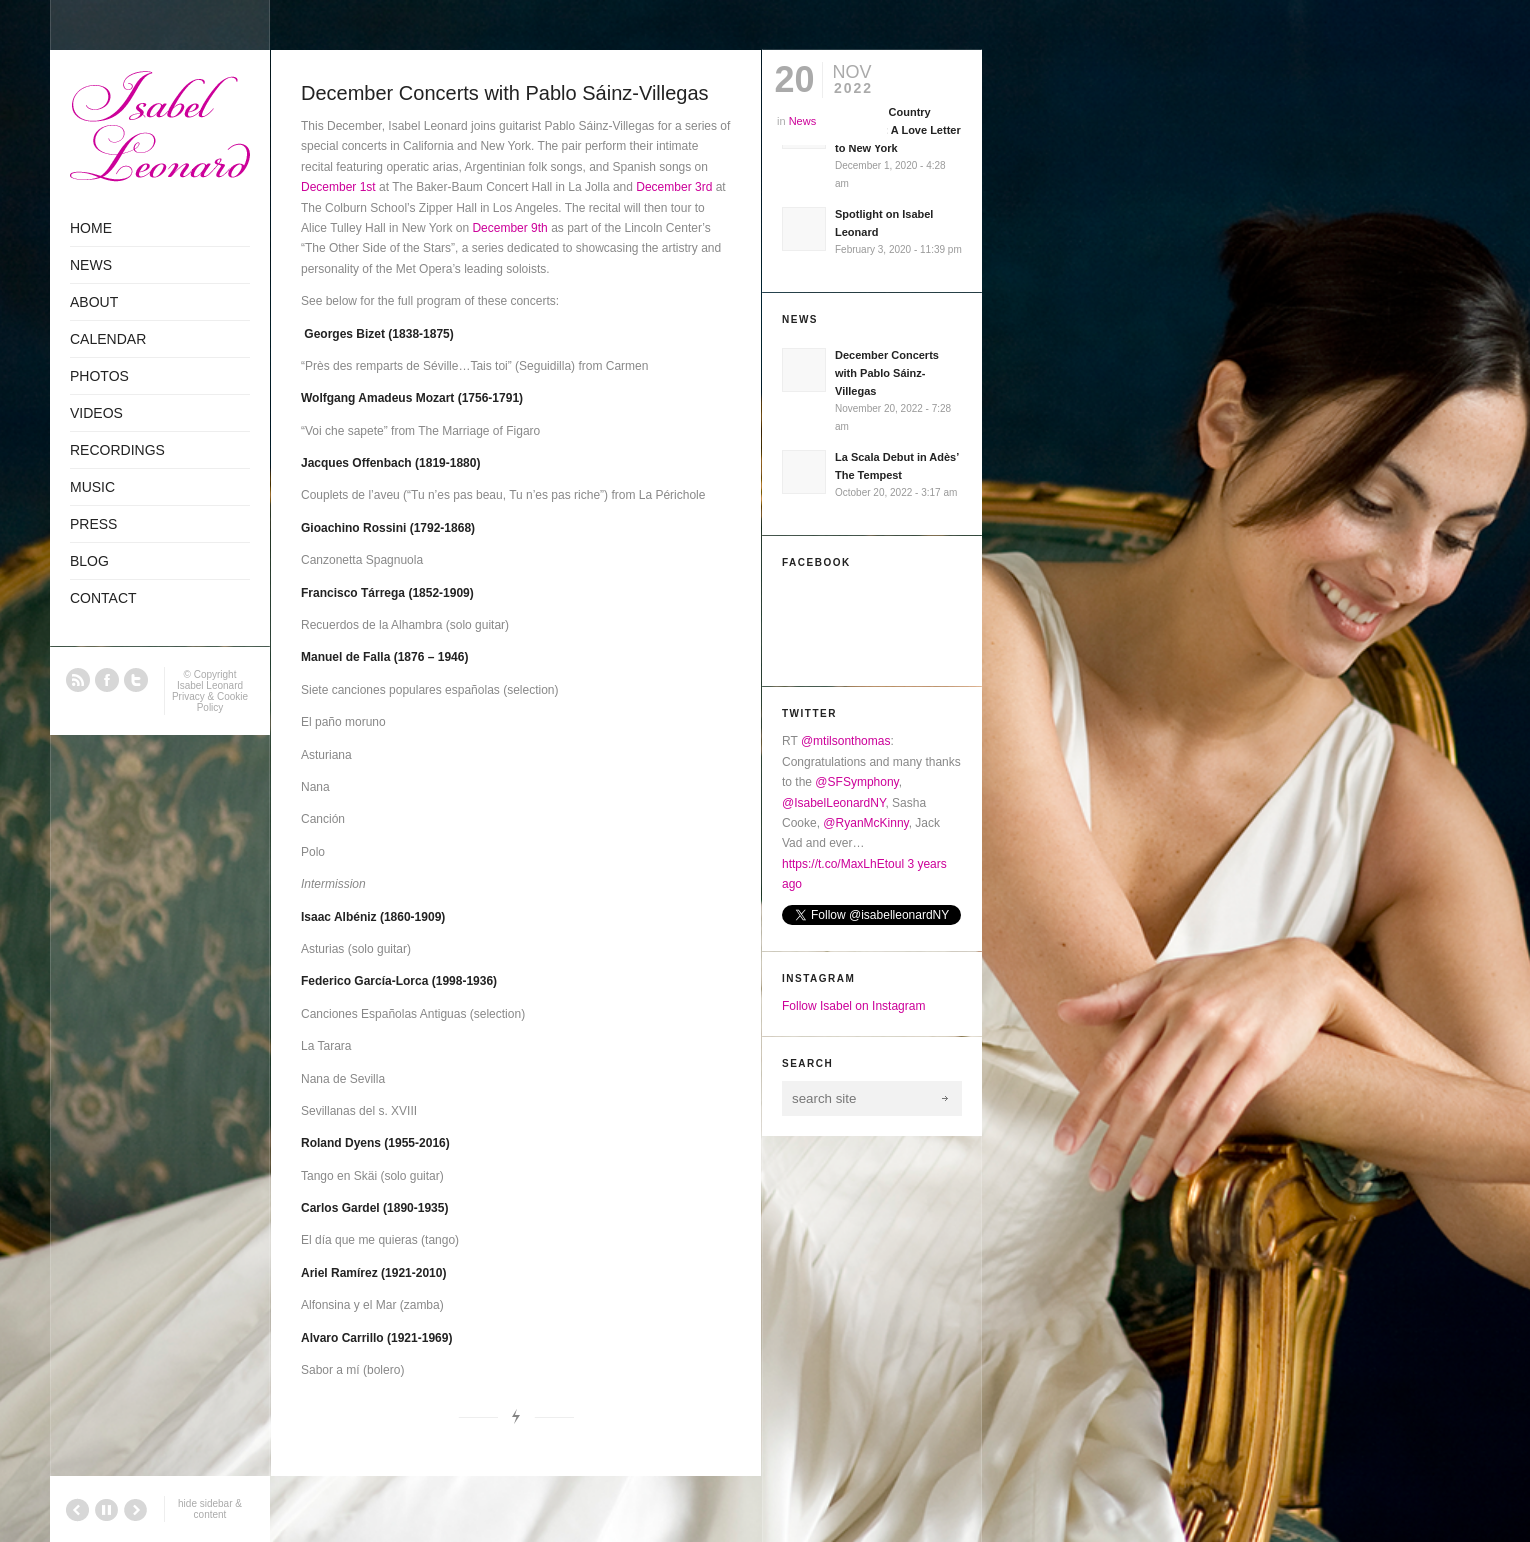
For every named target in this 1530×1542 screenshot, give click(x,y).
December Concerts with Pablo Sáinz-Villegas (505, 93)
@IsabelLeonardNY (833, 803)
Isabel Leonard (210, 685)
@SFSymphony (856, 782)
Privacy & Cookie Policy (210, 702)
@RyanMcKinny (865, 823)
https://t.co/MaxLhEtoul (843, 864)
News (803, 121)
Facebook (107, 680)
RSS (78, 680)
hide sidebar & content (210, 1509)
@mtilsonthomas (846, 741)
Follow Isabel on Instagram (853, 1006)
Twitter (136, 680)
